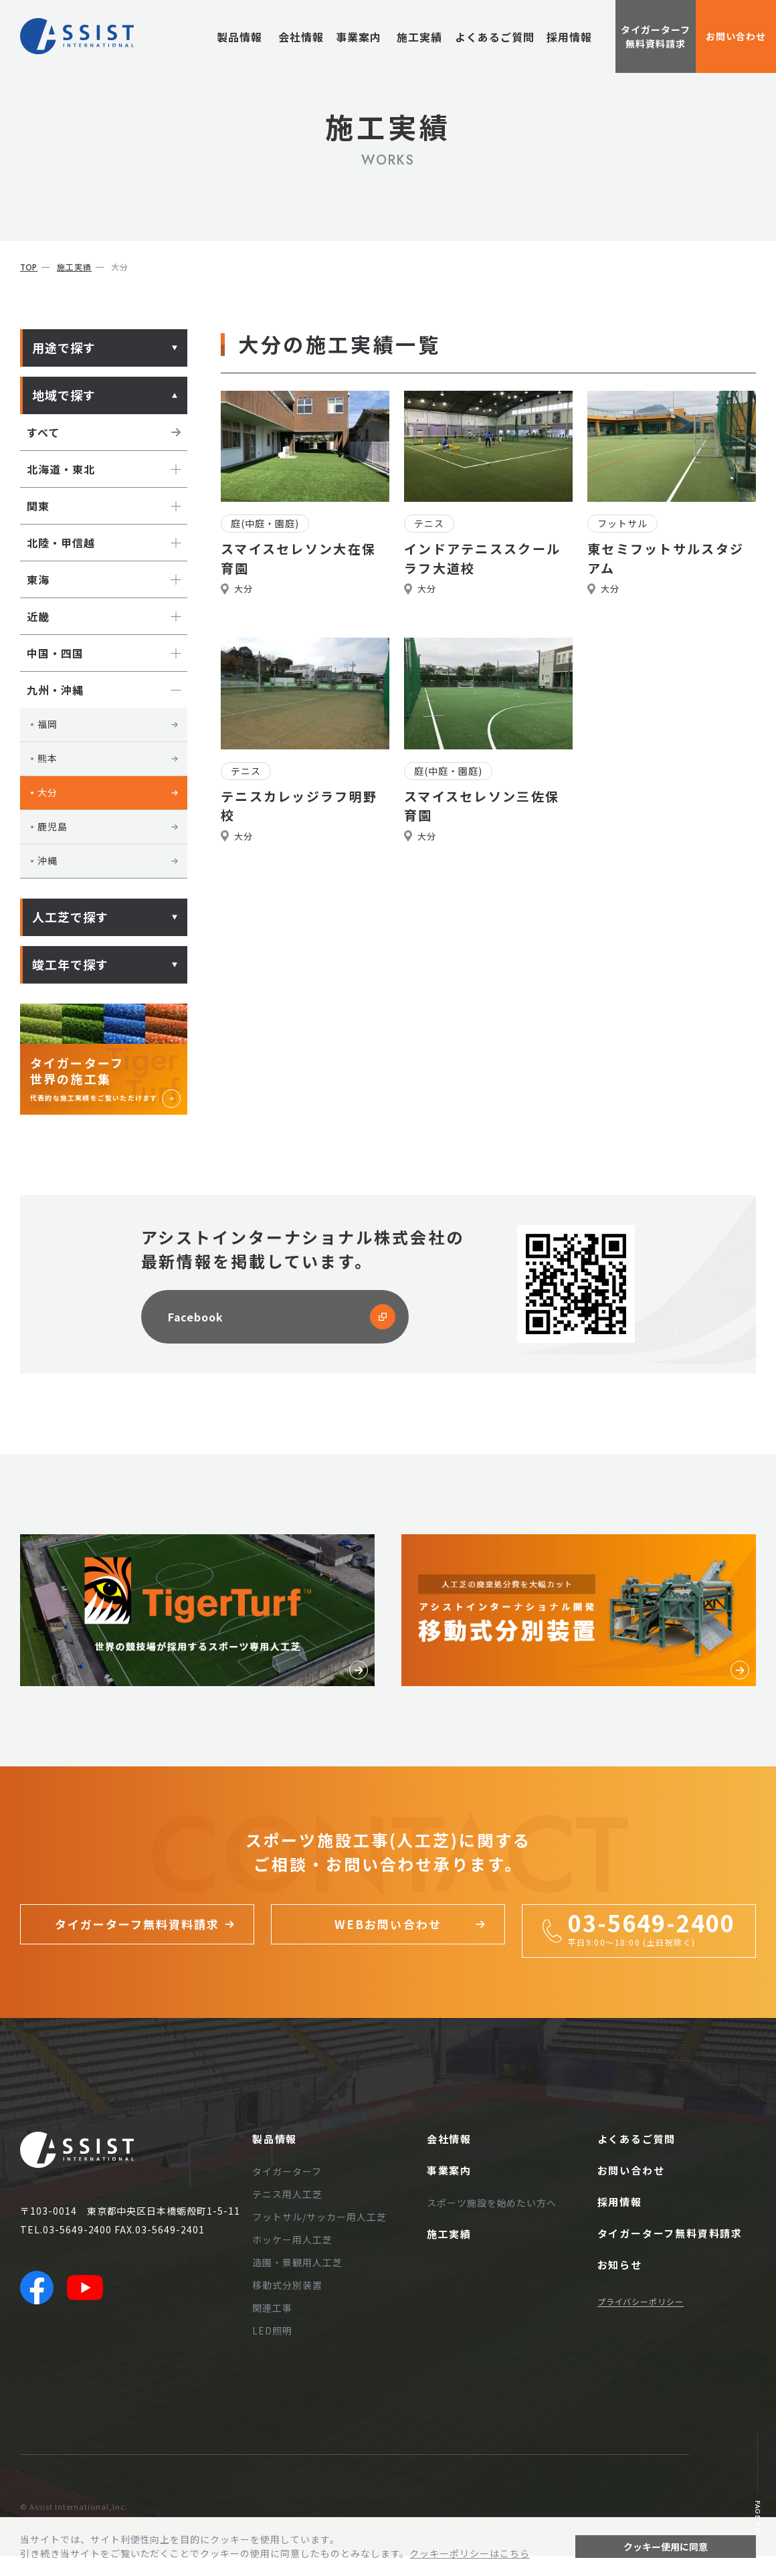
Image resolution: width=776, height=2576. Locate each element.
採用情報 (569, 37)
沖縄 (107, 860)
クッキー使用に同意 (665, 2546)
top (28, 268)
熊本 (107, 758)
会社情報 (295, 37)
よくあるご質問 (495, 37)
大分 (107, 792)
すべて (104, 432)
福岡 (107, 724)
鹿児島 (107, 826)
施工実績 (419, 37)
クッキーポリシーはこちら (469, 2553)
